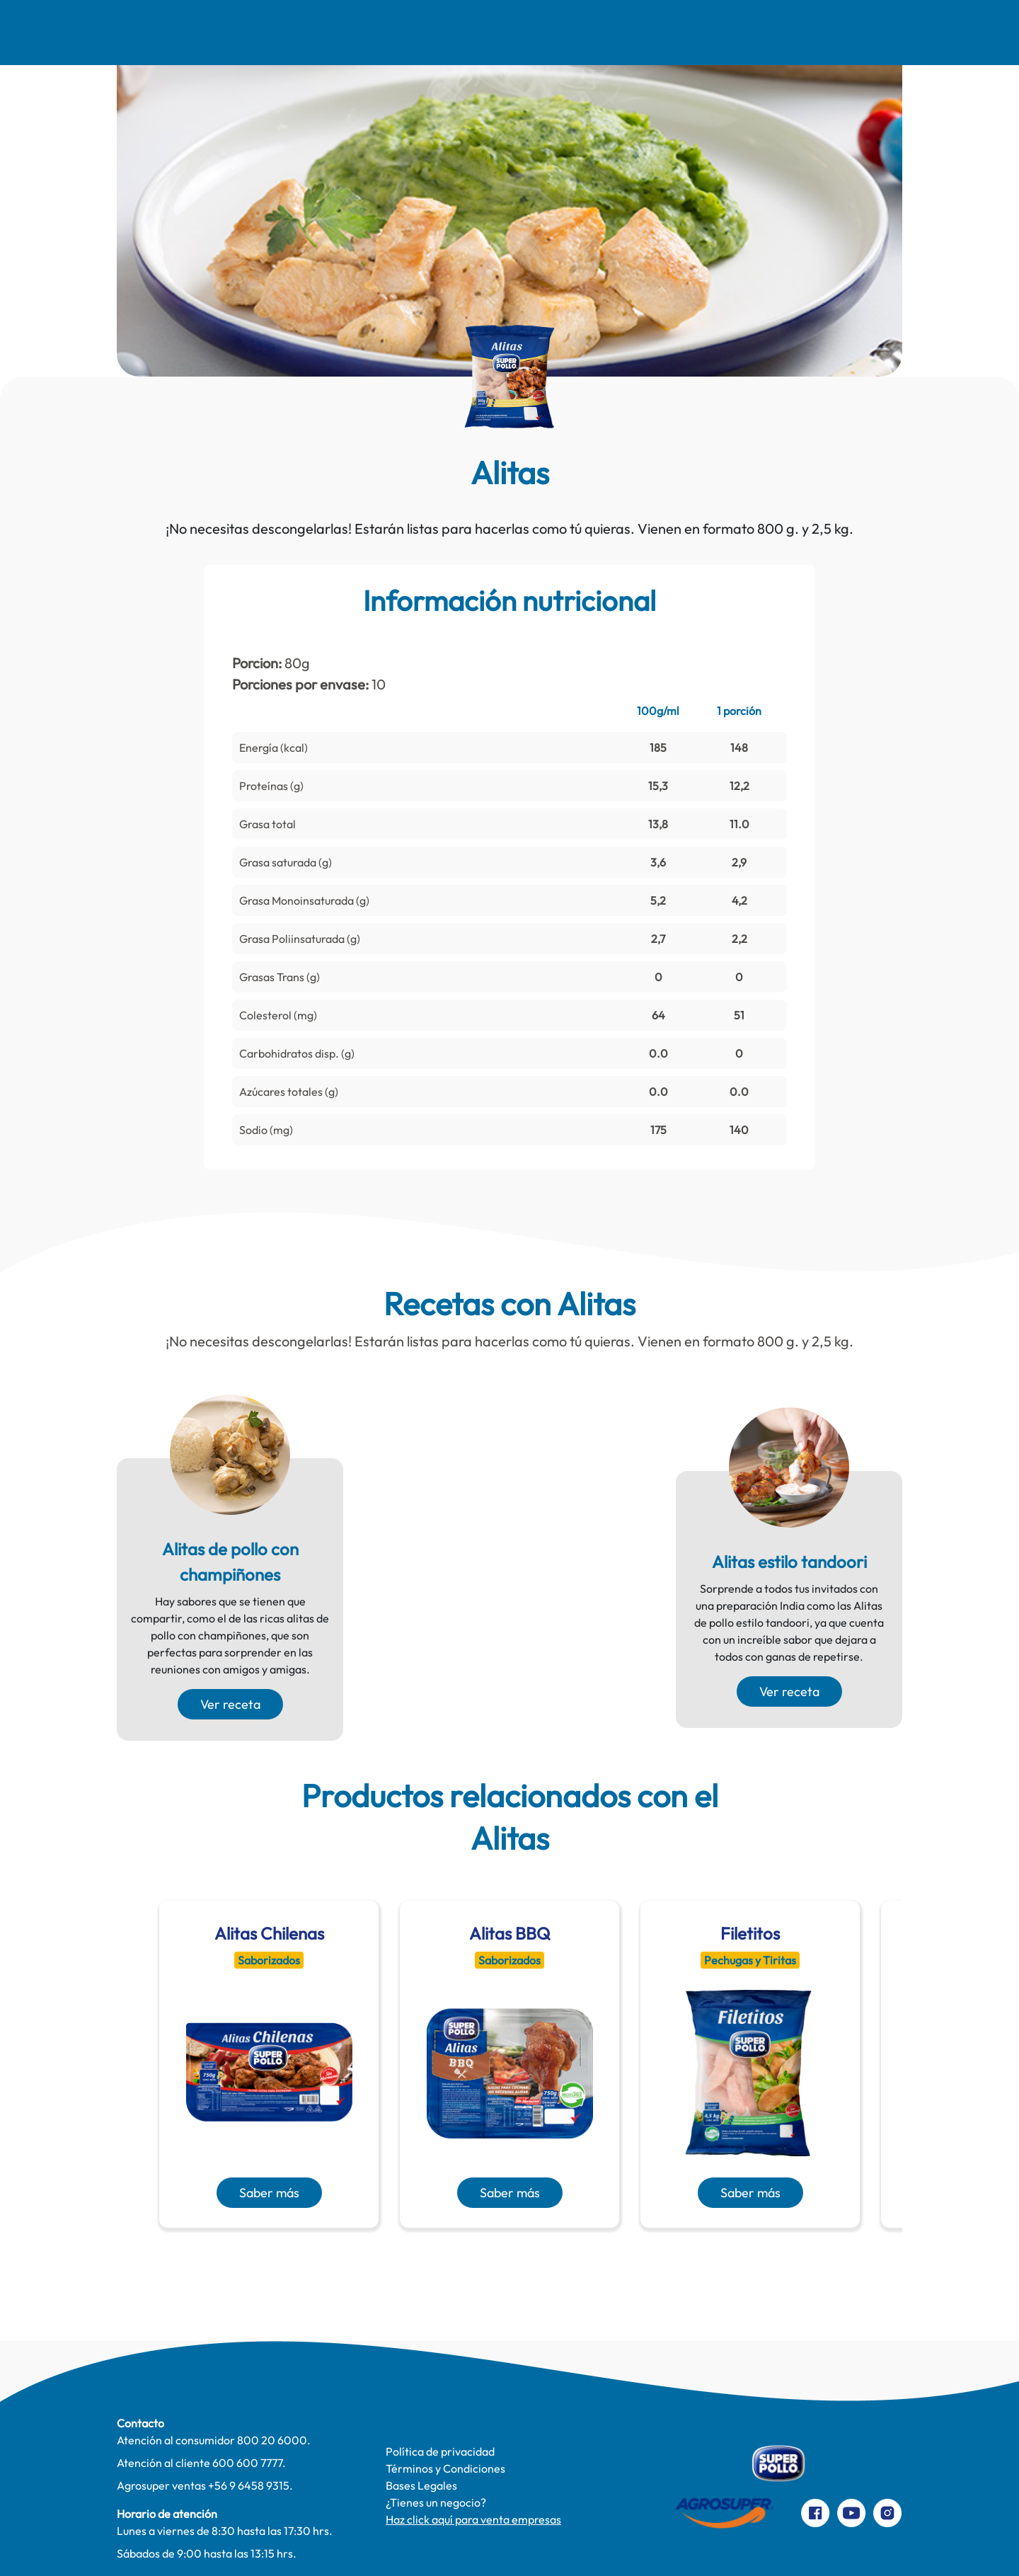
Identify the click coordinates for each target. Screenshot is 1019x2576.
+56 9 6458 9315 (248, 2485)
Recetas (237, 32)
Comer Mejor (340, 32)
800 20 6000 (272, 2440)
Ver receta (230, 1704)
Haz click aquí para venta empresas (473, 2519)
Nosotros (144, 32)
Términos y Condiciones (445, 2468)
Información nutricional (509, 600)
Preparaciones (896, 32)
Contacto (786, 32)
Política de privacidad (440, 2451)
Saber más (269, 2193)
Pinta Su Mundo (462, 32)
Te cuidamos (582, 32)
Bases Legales (421, 2485)
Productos (687, 32)
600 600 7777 (247, 2463)
